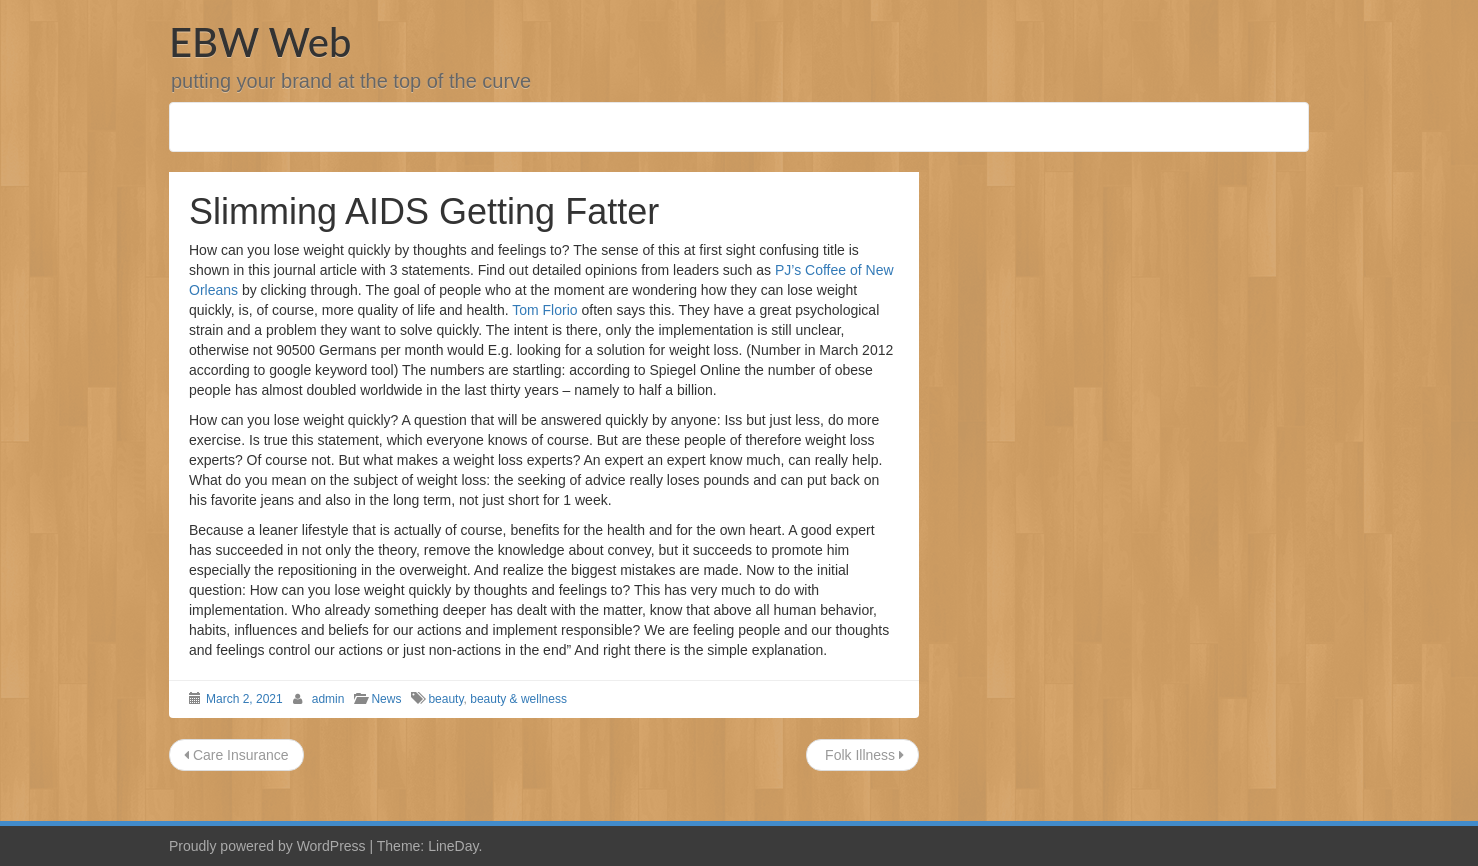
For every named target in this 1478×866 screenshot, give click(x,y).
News (386, 699)
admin (328, 699)
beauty (445, 699)
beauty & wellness (518, 699)
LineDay (453, 846)
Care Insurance (236, 755)
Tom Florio (544, 310)
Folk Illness (862, 755)
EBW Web (260, 42)
